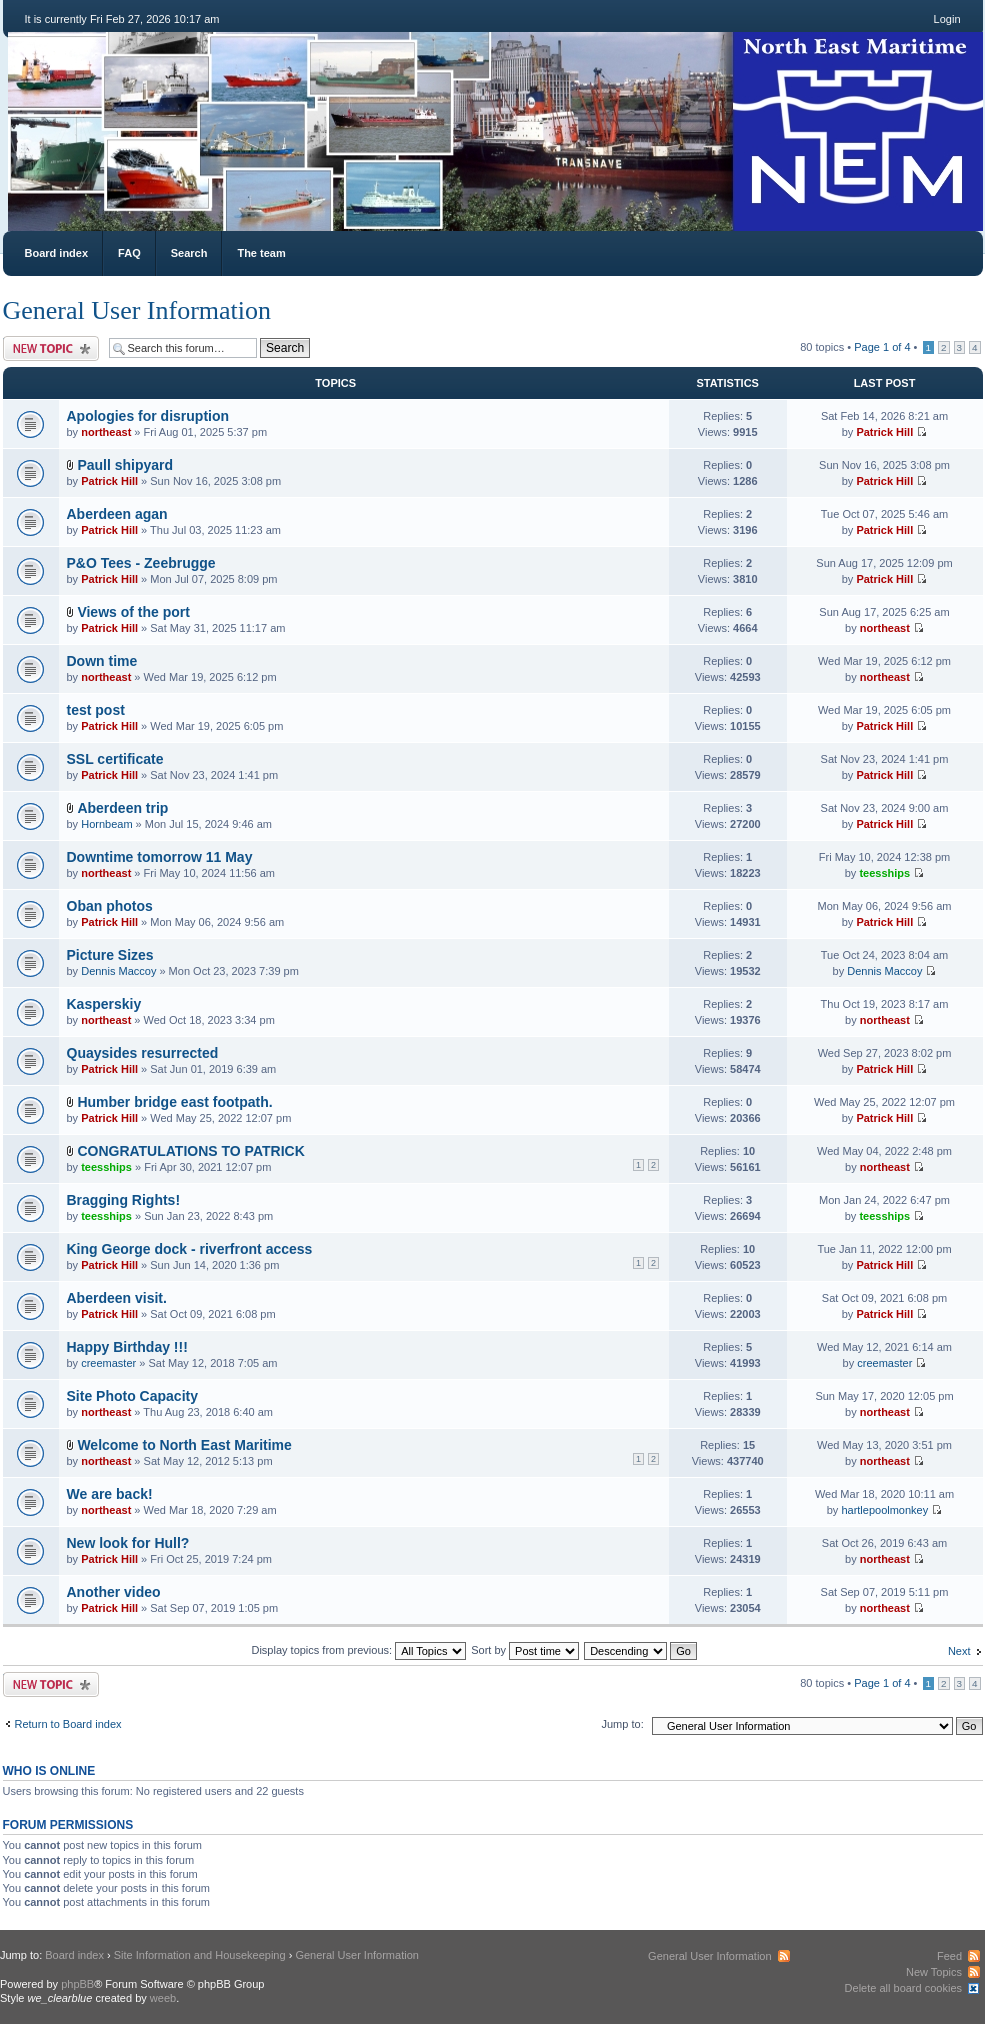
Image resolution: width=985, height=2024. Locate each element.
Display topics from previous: (358, 1650)
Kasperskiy (104, 1004)
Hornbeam (106, 824)
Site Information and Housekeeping (200, 1955)
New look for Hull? (128, 1543)
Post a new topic (51, 348)
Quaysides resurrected (143, 1053)
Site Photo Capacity (132, 1396)
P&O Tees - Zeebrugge (141, 563)
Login (947, 19)
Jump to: (623, 1724)
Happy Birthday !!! (127, 1347)
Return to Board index (68, 1724)
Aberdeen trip (122, 808)
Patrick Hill (884, 432)
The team (261, 253)
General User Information (137, 310)
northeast (106, 432)
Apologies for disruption (148, 416)
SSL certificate (115, 759)
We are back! (110, 1494)
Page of (882, 347)
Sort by (525, 1650)
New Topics (934, 1972)
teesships (884, 873)
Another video (114, 1592)
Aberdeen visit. (117, 1298)
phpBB (77, 1984)
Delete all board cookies (903, 1988)
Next (959, 1651)
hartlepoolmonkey (884, 1510)
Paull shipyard (125, 465)
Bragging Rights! (124, 1200)
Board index (57, 253)
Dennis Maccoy (118, 971)
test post (96, 710)
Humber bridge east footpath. (174, 1102)
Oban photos (110, 906)
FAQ (129, 253)
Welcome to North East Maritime (184, 1445)
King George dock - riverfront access (190, 1249)
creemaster (108, 1363)
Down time (102, 661)
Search (189, 253)
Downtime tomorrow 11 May (160, 857)
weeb (163, 1998)
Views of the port (133, 612)
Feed (949, 1956)
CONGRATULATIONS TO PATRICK (190, 1151)
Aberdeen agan (117, 514)
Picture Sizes (110, 955)
